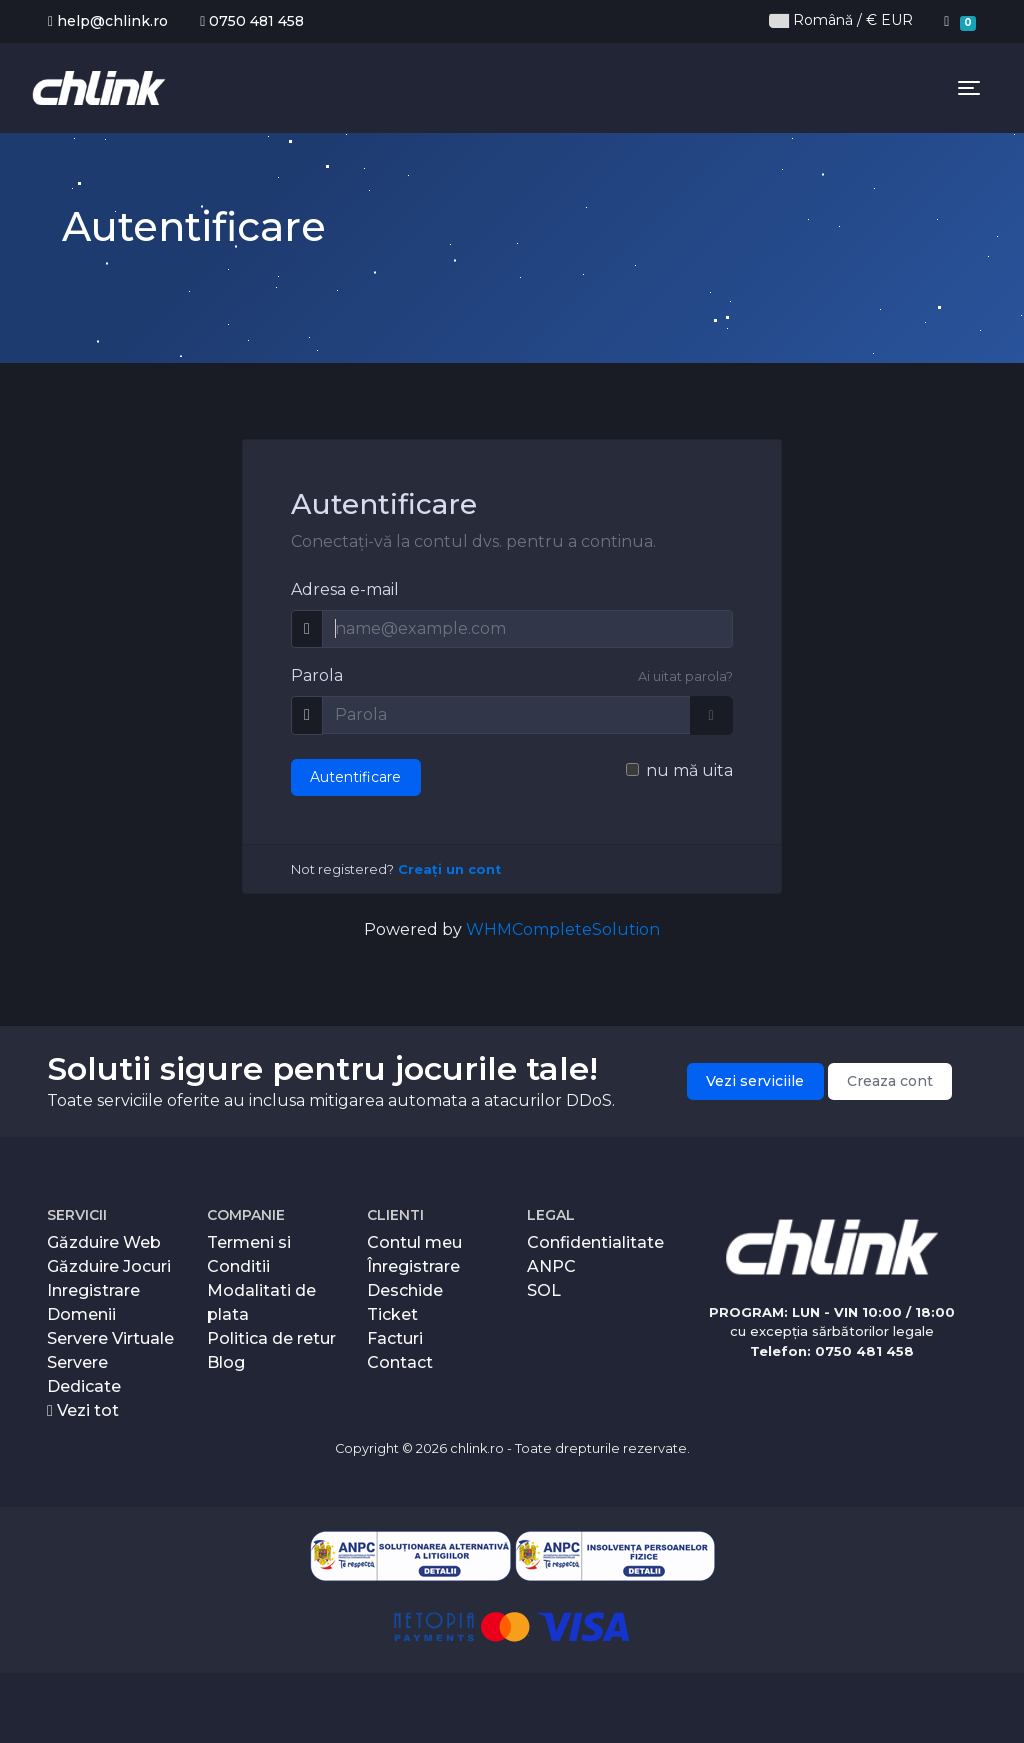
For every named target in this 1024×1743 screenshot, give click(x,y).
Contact (400, 1362)
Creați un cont (449, 869)
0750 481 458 (252, 21)
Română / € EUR (841, 20)
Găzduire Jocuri (109, 1266)
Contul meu (414, 1242)
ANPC (551, 1266)
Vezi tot (83, 1410)
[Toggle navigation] (969, 88)
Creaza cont (890, 1081)
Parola (317, 675)
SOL (544, 1290)
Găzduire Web (104, 1242)
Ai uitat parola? (685, 676)
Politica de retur (271, 1338)
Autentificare (355, 777)
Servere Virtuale (110, 1338)
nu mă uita (689, 770)
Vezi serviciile (755, 1081)
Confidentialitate (595, 1242)
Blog (226, 1362)
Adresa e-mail (345, 589)
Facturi (395, 1338)
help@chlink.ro (108, 21)
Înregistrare (413, 1266)
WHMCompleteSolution (563, 929)
